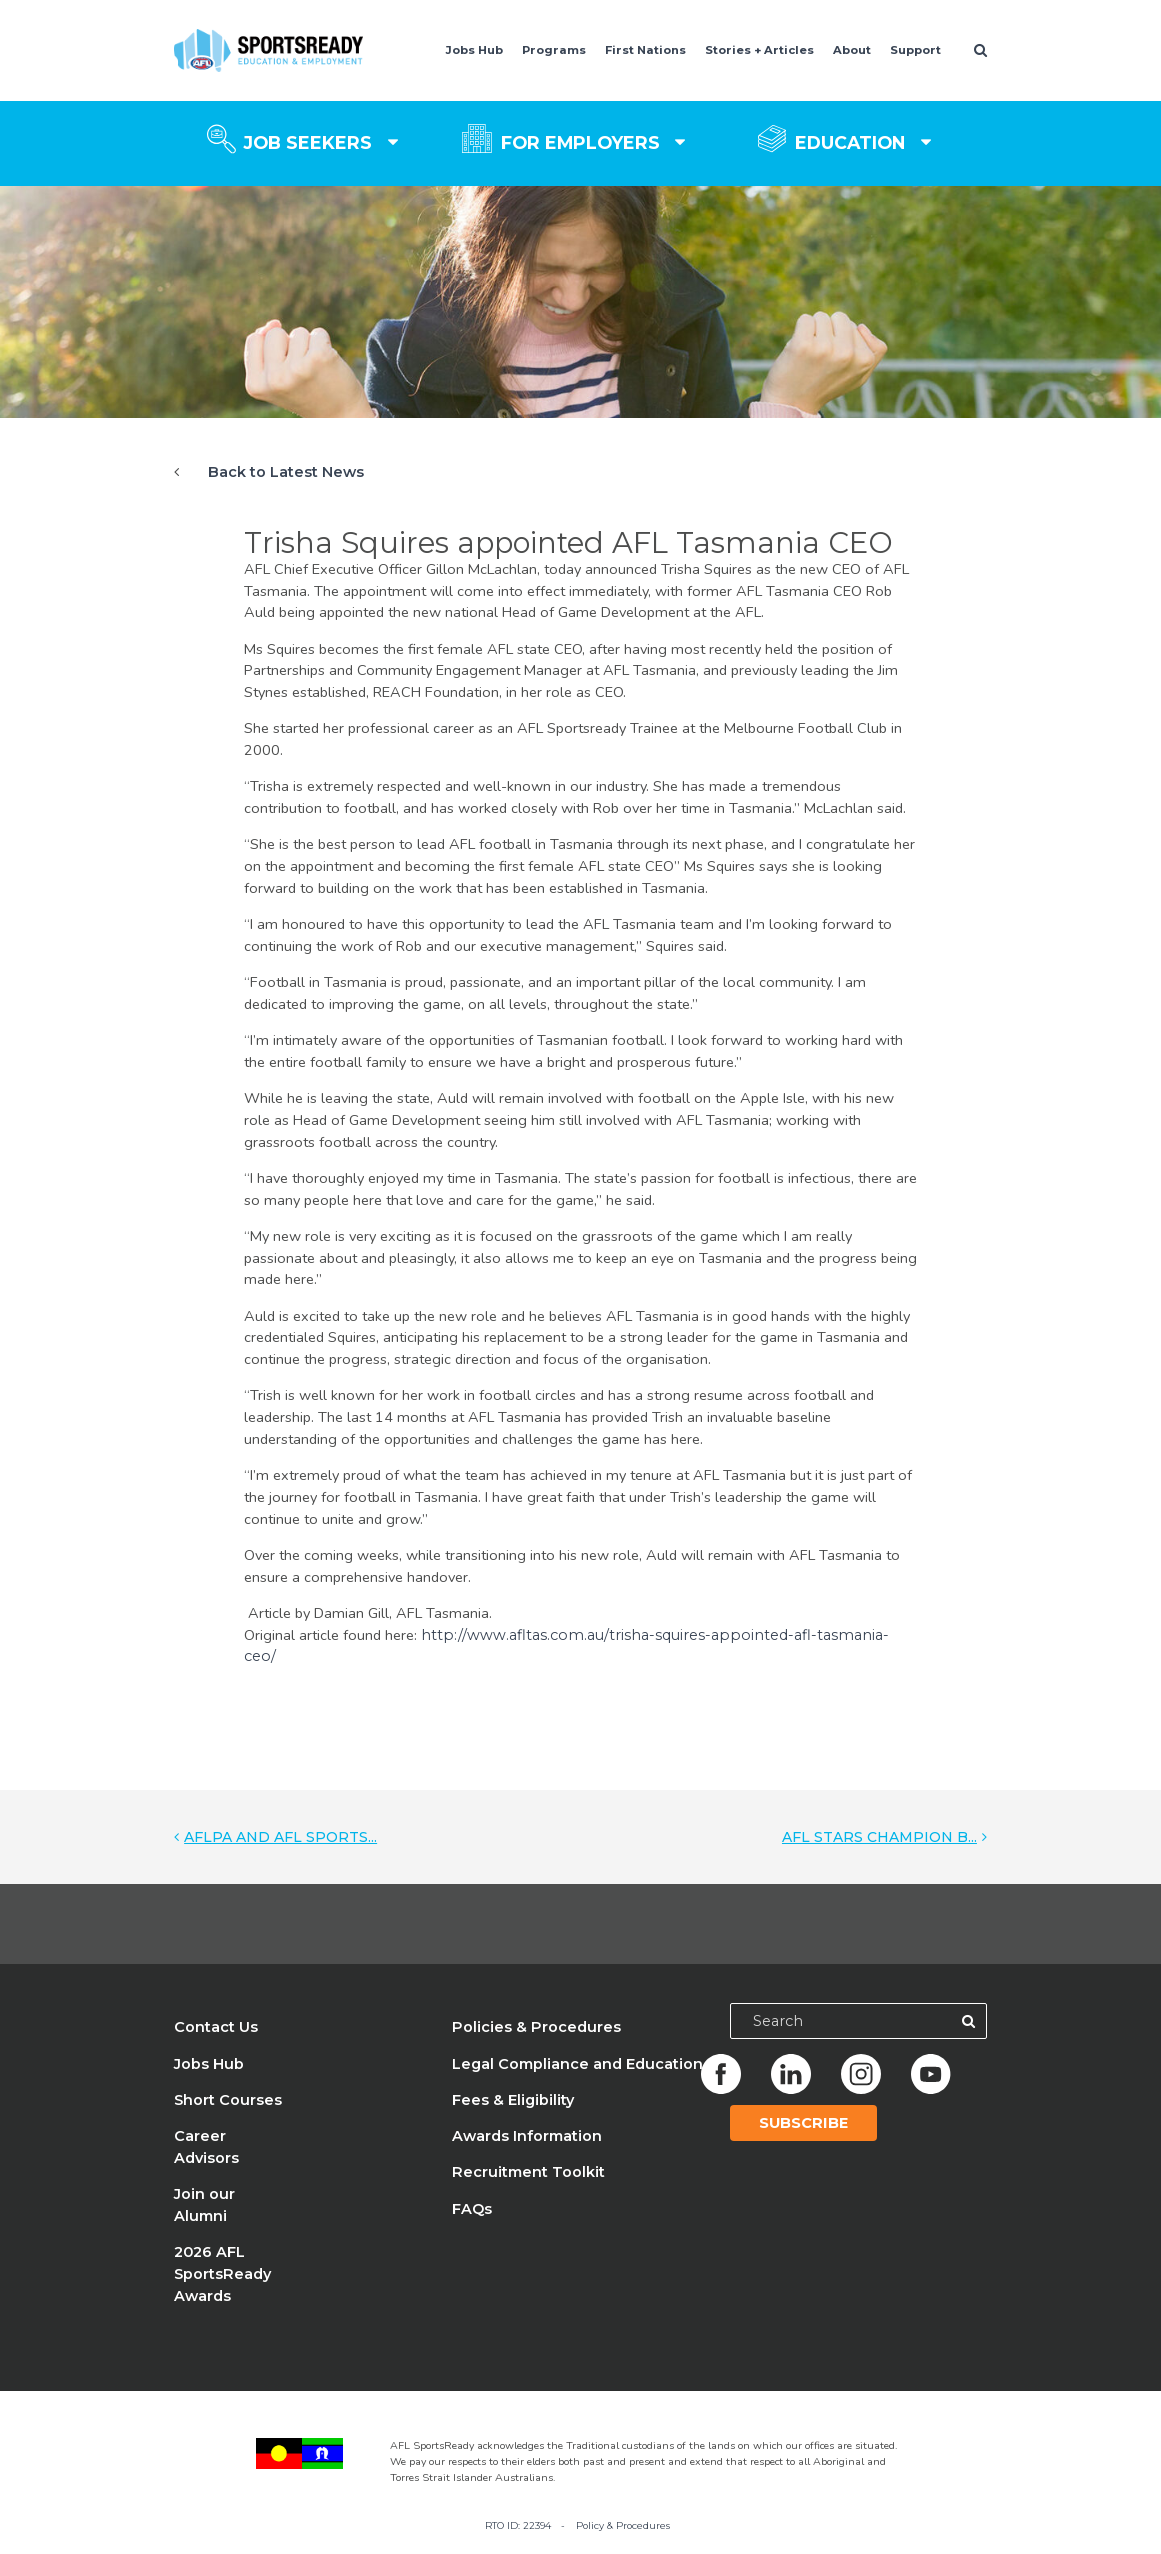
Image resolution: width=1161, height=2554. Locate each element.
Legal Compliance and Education (577, 2064)
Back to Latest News (286, 472)
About (852, 50)
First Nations (645, 50)
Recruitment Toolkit (528, 2172)
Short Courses (228, 2100)
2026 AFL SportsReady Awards (222, 2274)
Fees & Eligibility (513, 2100)
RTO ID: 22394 (518, 2525)
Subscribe (803, 2123)
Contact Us (216, 2027)
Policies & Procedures (536, 2027)
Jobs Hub (474, 50)
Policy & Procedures (623, 2525)
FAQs (472, 2209)
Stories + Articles (759, 50)
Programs (554, 50)
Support (915, 50)
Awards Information (527, 2136)
